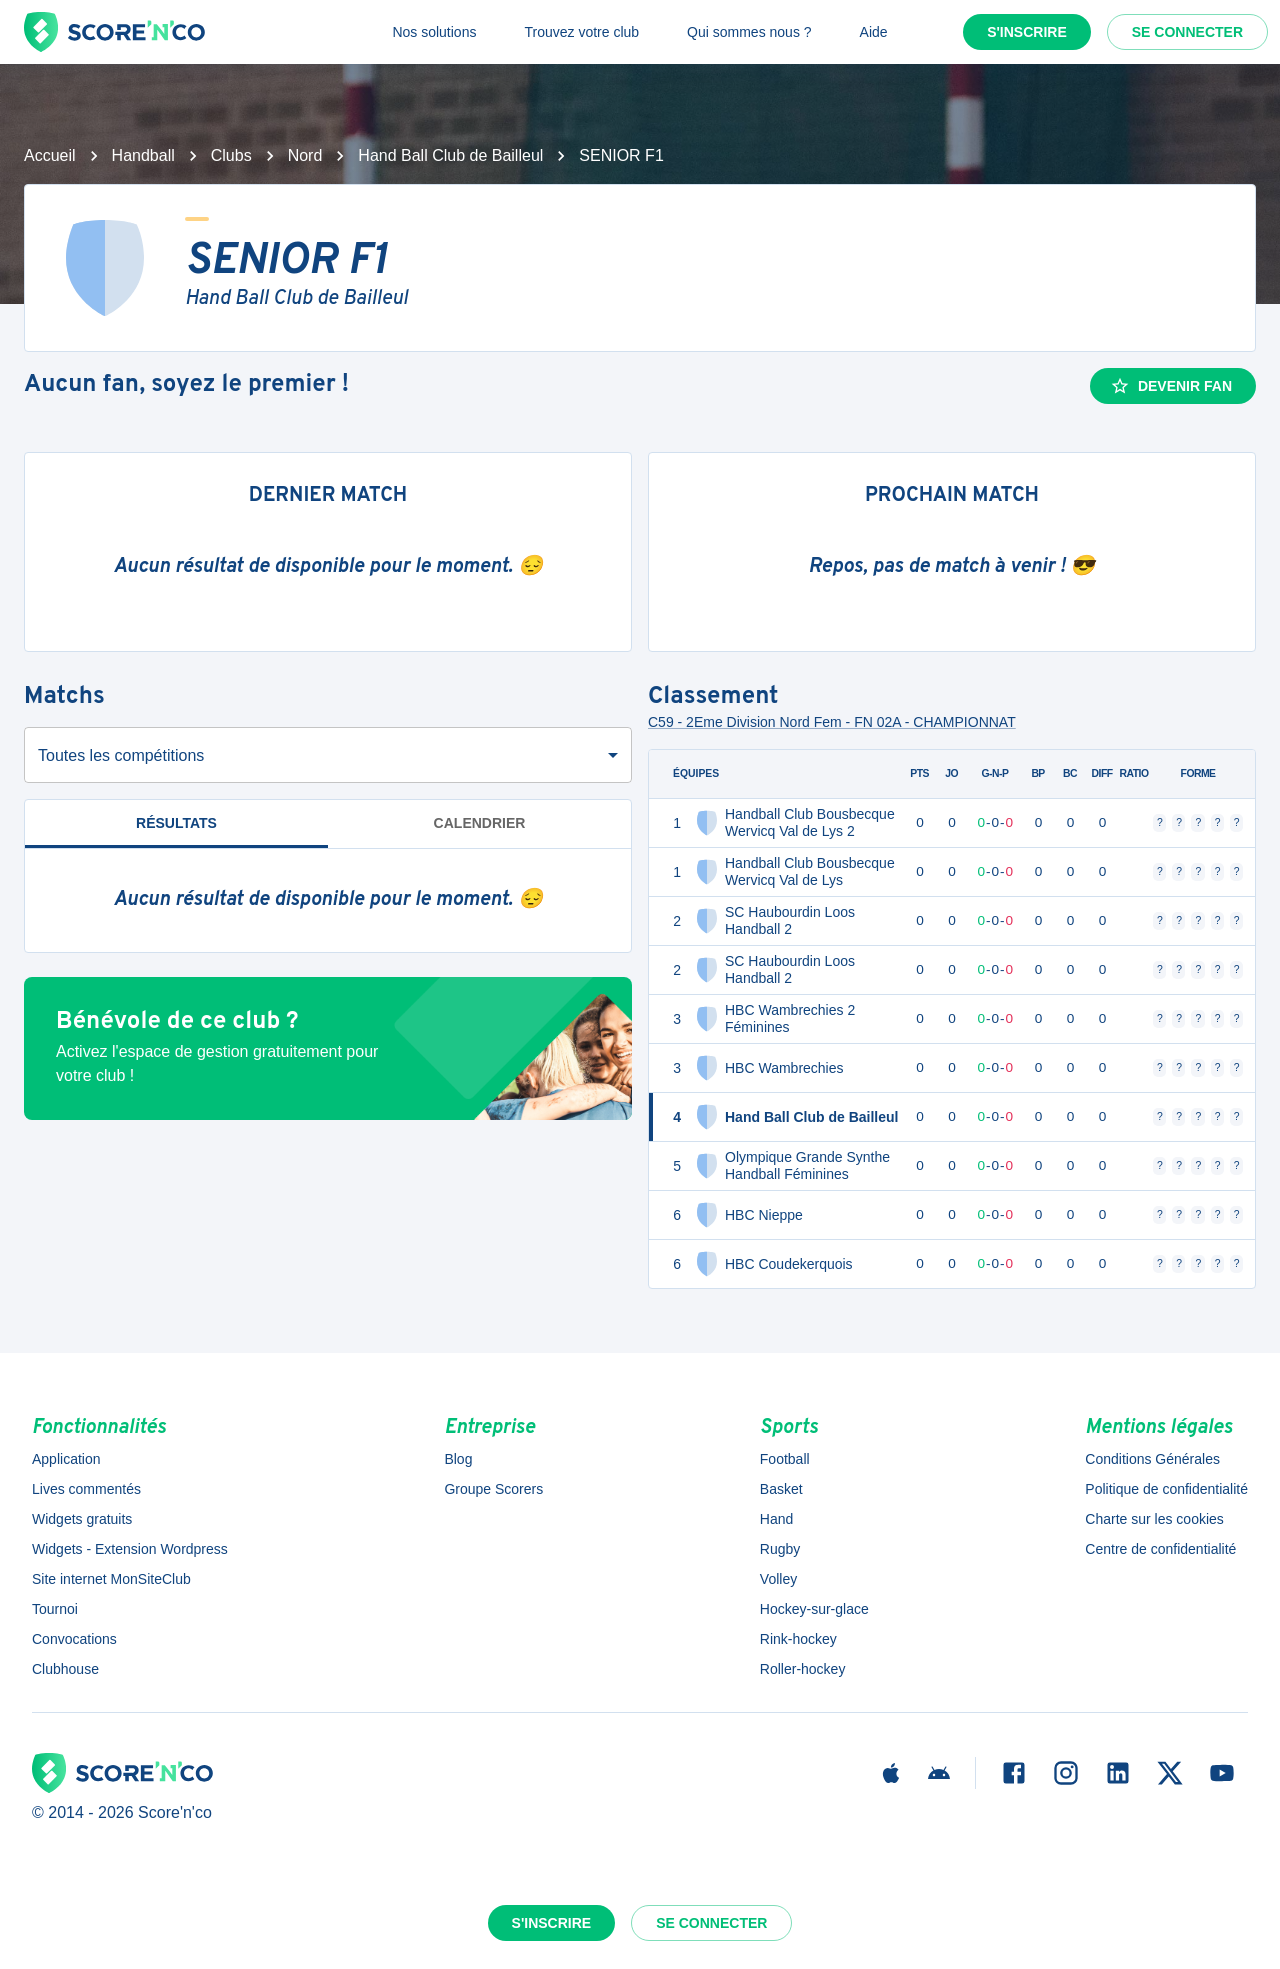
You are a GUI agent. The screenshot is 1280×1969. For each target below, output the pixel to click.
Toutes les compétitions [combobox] (121, 755)
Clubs (231, 155)
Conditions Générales (1152, 1459)
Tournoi (55, 1609)
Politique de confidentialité (1166, 1489)
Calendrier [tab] (480, 823)
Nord (305, 155)
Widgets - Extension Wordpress (130, 1549)
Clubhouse (65, 1669)
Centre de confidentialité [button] (1160, 1549)
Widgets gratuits (82, 1519)
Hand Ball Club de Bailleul (450, 155)
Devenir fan (1171, 386)
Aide (874, 32)
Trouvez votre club (581, 32)
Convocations (74, 1639)
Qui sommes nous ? (749, 32)
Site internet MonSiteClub (111, 1579)
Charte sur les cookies (1154, 1519)
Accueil (50, 155)
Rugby (780, 1549)
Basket (781, 1489)
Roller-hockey (803, 1669)
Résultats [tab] (176, 831)
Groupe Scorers (493, 1489)
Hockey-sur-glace (814, 1609)
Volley (778, 1579)
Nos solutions (434, 32)
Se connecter (1187, 32)
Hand (776, 1519)
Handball (143, 155)
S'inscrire (1027, 32)
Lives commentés (86, 1489)
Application (66, 1459)
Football (785, 1459)
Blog (458, 1459)
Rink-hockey (798, 1639)
